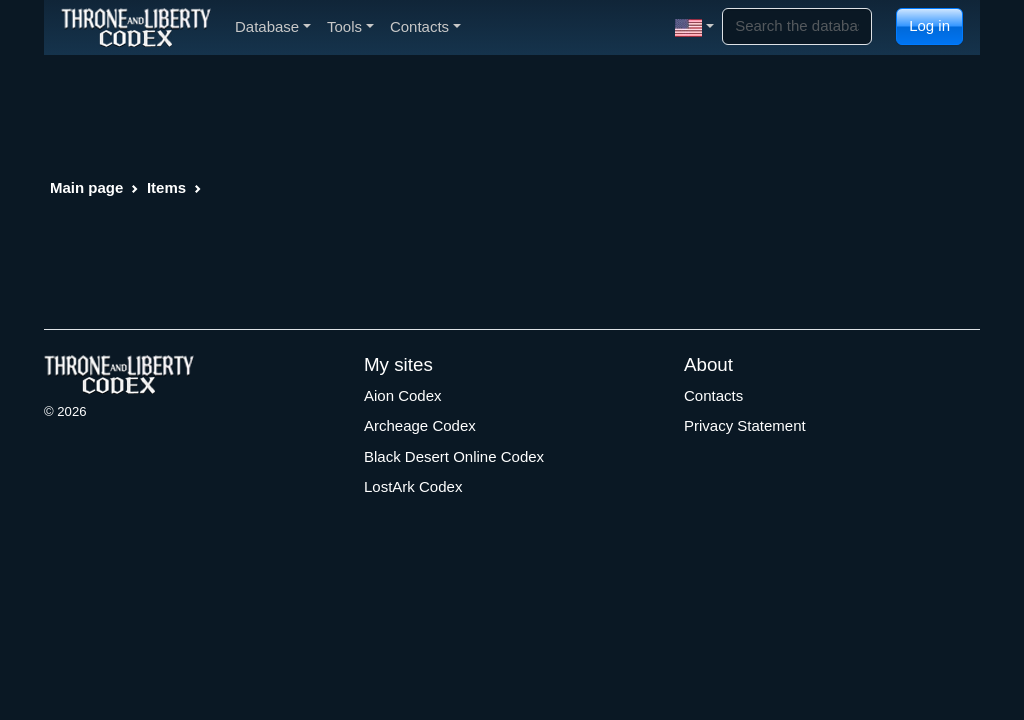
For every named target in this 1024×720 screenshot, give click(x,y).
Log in (929, 25)
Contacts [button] (425, 26)
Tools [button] (350, 26)
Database (273, 26)
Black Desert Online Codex (454, 456)
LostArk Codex (413, 486)
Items (166, 187)
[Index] (136, 27)
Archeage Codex (420, 425)
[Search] (797, 26)
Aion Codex (403, 395)
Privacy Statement (745, 425)
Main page (86, 187)
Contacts (713, 395)
